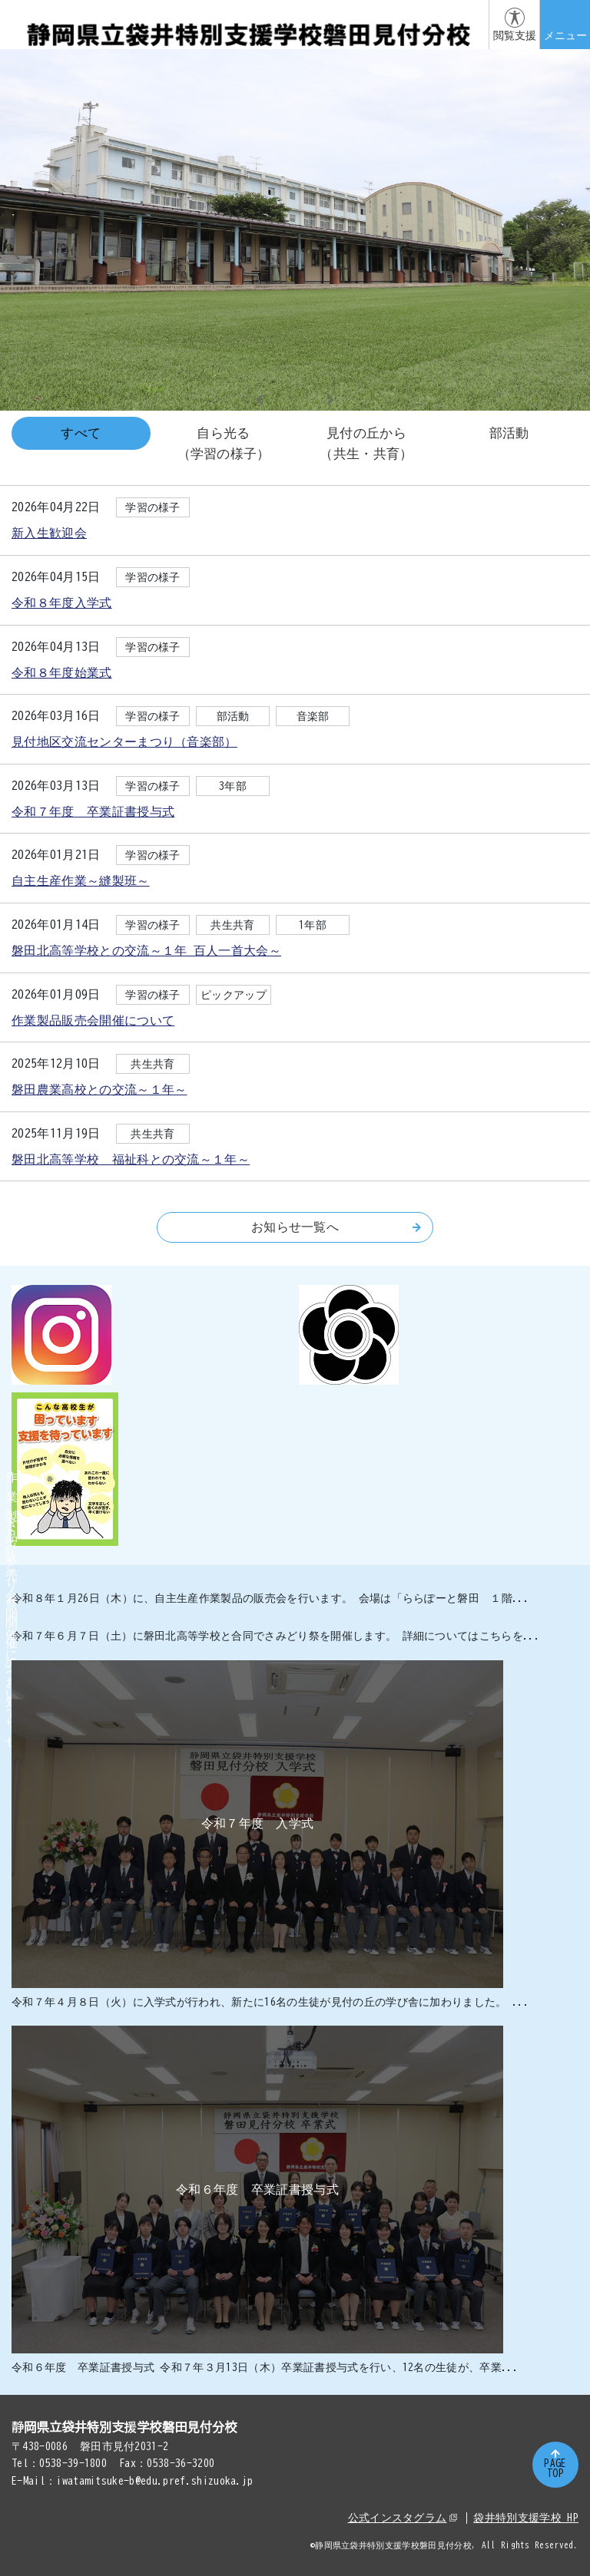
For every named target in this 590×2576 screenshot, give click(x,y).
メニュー (565, 35)
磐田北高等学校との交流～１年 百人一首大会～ (146, 950)
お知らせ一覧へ (336, 1226)
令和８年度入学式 (62, 602)
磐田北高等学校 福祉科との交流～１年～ (131, 1159)
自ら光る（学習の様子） (223, 443)
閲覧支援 (514, 35)
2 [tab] (295, 399)
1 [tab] (276, 399)
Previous (260, 399)
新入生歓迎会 (49, 533)
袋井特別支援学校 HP (525, 2517)
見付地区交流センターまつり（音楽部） (124, 741)
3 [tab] (313, 399)
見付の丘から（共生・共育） (366, 443)
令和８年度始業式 (62, 672)
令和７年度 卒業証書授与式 (93, 811)
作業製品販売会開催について (93, 1020)
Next (329, 399)
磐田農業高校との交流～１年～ (99, 1089)
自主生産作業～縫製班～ (81, 880)
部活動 (509, 432)
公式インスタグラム (403, 2517)
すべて (81, 432)
